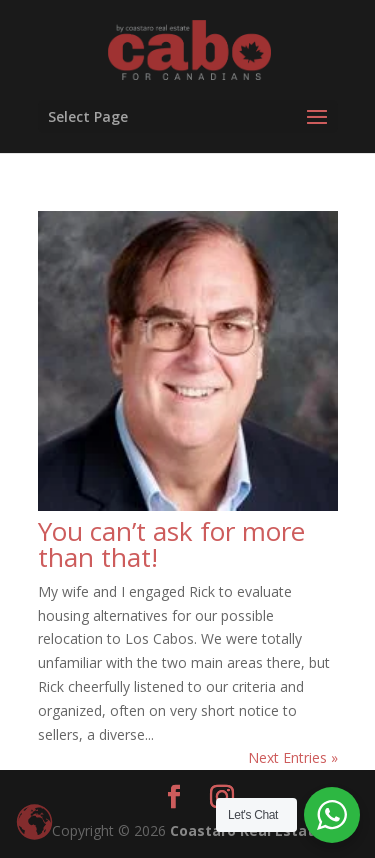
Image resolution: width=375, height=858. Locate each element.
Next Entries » (293, 757)
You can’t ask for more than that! (171, 544)
